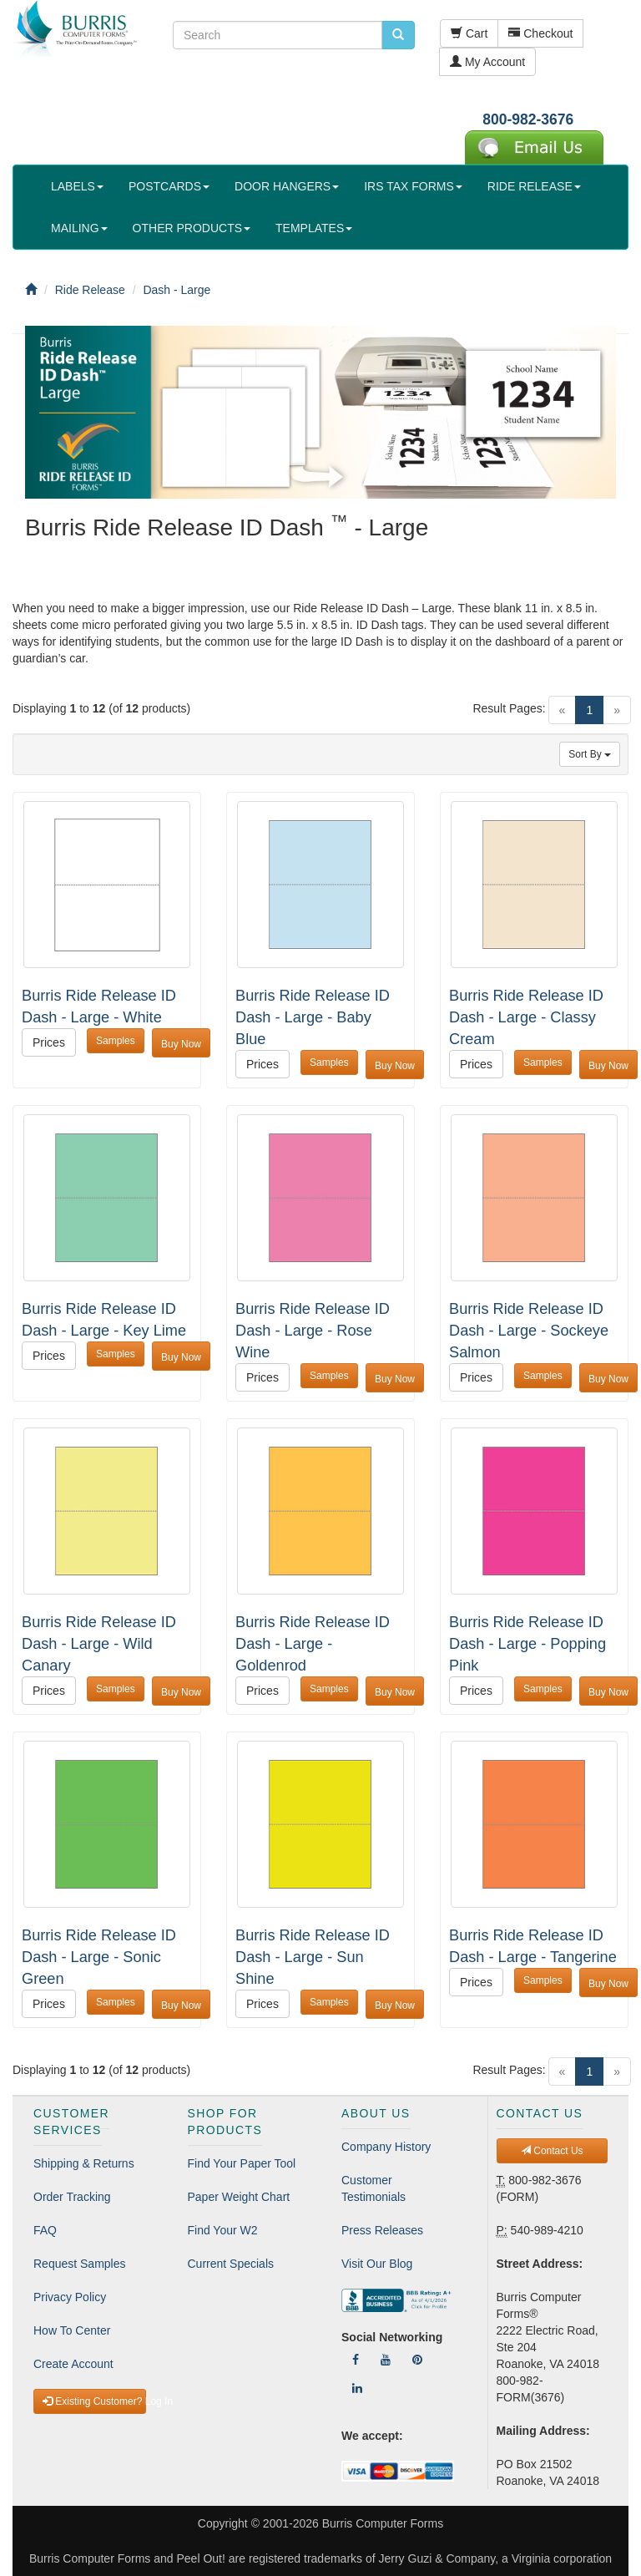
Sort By (589, 754)
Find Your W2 (223, 2230)
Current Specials (231, 2263)
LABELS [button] (77, 186)
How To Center (71, 2330)
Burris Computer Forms (382, 2523)
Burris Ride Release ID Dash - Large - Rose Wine (312, 1331)
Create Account (73, 2364)
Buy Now (181, 1044)
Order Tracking (72, 2196)
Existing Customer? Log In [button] (94, 2401)
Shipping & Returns (83, 2163)
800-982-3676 (527, 119)
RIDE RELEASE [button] (534, 186)
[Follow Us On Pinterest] (417, 2359)
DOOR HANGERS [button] (287, 186)
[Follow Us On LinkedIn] (357, 2388)
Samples (115, 1041)
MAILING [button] (79, 228)
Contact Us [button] (552, 2151)
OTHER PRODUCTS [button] (191, 228)
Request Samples (79, 2263)
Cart (469, 33)
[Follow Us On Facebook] (355, 2359)
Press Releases (382, 2230)
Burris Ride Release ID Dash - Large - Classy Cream (526, 1017)
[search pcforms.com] (398, 35)
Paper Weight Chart (239, 2196)
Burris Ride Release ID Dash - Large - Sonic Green (99, 1957)
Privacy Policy (69, 2297)
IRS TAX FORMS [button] (413, 186)
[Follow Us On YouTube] (385, 2359)
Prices (49, 1042)
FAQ (45, 2230)
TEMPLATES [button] (313, 228)
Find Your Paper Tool (242, 2163)
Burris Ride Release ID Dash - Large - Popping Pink (527, 1644)
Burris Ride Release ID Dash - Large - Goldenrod (312, 1644)
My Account (487, 61)
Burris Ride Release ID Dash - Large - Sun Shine (312, 1957)
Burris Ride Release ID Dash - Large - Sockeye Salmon (528, 1331)
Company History (386, 2146)
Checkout (540, 33)
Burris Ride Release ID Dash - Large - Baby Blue (312, 1017)
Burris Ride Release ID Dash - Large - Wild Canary (99, 1644)
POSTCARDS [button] (169, 186)
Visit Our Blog (376, 2263)
